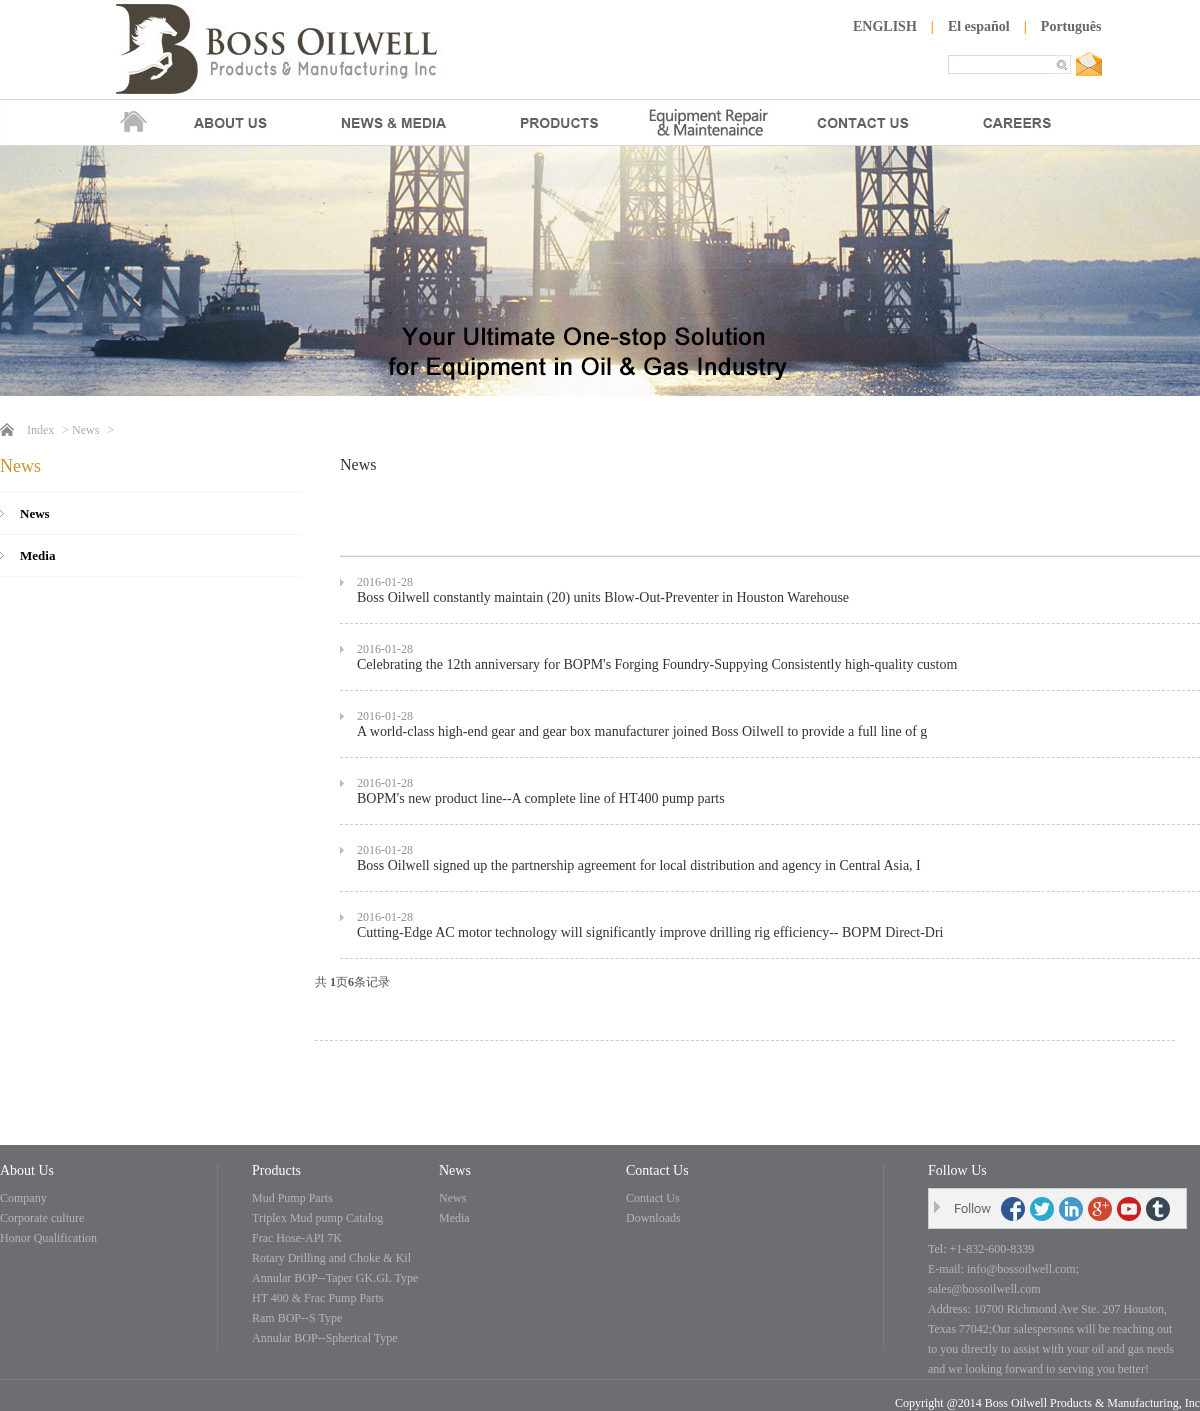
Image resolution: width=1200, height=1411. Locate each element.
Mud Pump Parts (292, 1198)
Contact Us (653, 1198)
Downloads (653, 1218)
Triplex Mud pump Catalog (317, 1218)
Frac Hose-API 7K (297, 1238)
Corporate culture (42, 1218)
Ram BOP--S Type (297, 1318)
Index (40, 430)
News (85, 430)
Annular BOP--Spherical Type (325, 1338)
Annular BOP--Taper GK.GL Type (335, 1278)
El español (979, 26)
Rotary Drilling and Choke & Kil (331, 1258)
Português (1071, 26)
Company (23, 1198)
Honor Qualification (48, 1238)
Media (37, 555)
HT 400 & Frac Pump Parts (317, 1298)
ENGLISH (885, 26)
